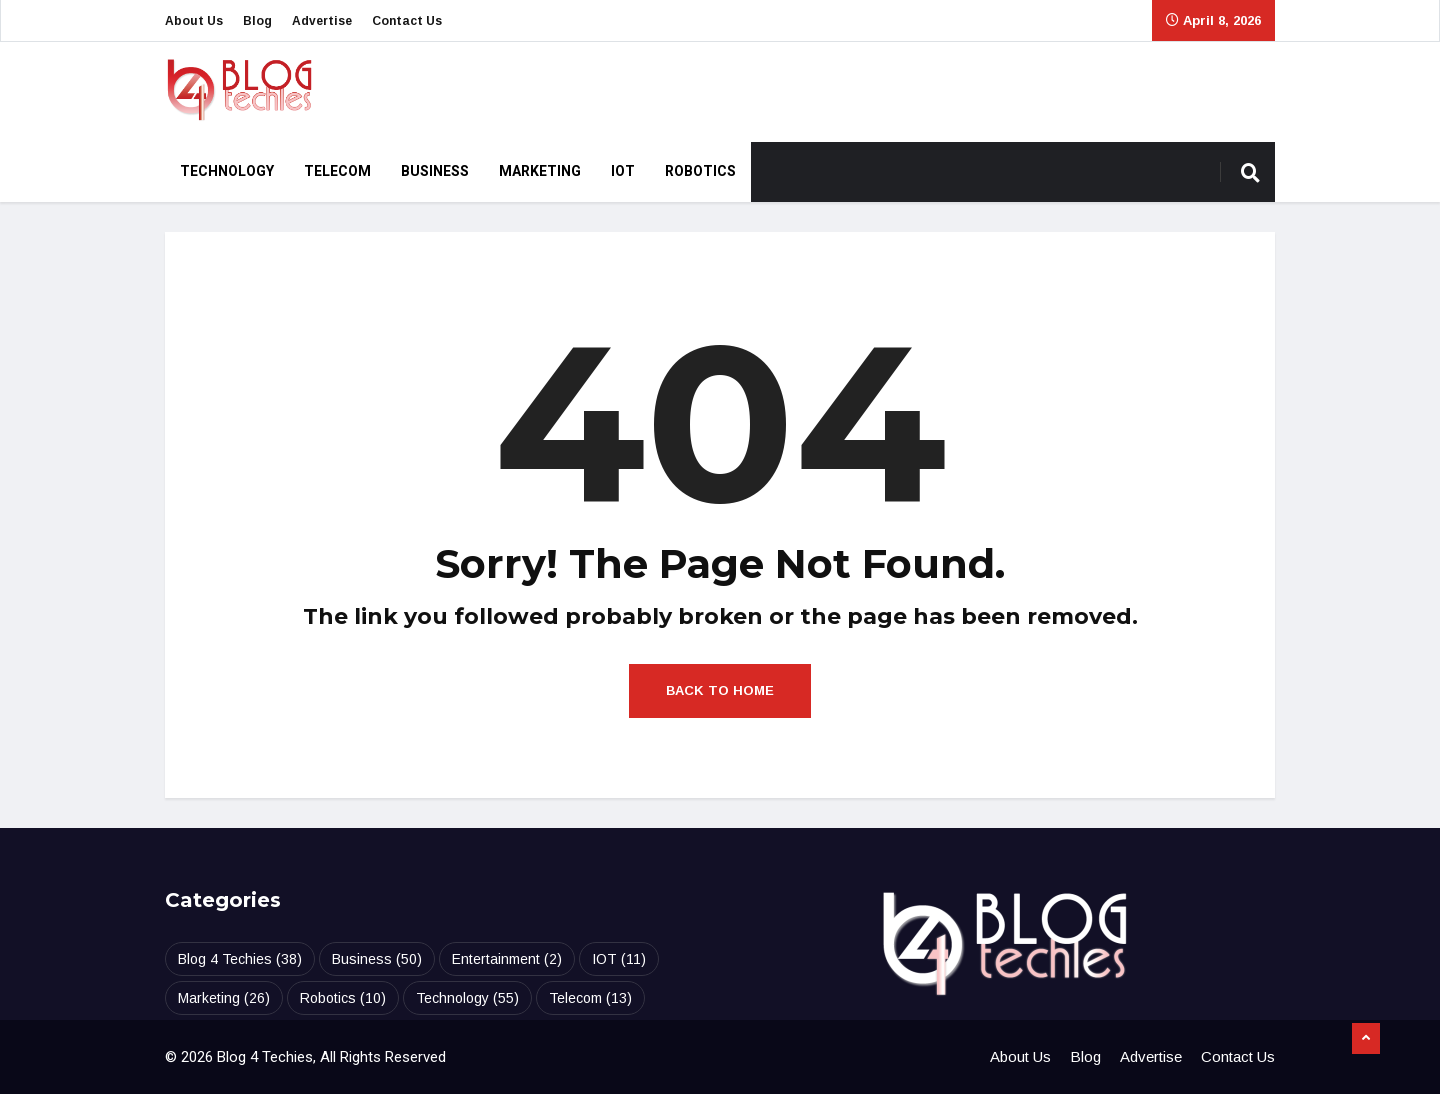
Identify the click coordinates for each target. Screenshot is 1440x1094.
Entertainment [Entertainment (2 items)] (507, 959)
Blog (257, 21)
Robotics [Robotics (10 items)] (343, 998)
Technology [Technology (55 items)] (467, 998)
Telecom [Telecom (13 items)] (590, 998)
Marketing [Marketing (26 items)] (224, 998)
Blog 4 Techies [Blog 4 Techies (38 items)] (240, 959)
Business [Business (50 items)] (377, 959)
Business (435, 171)
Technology (227, 171)
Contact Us (407, 21)
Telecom (337, 171)
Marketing (540, 171)
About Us (194, 21)
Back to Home (720, 690)
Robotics (700, 171)
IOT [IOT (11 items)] (619, 959)
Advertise (322, 21)
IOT (623, 171)
